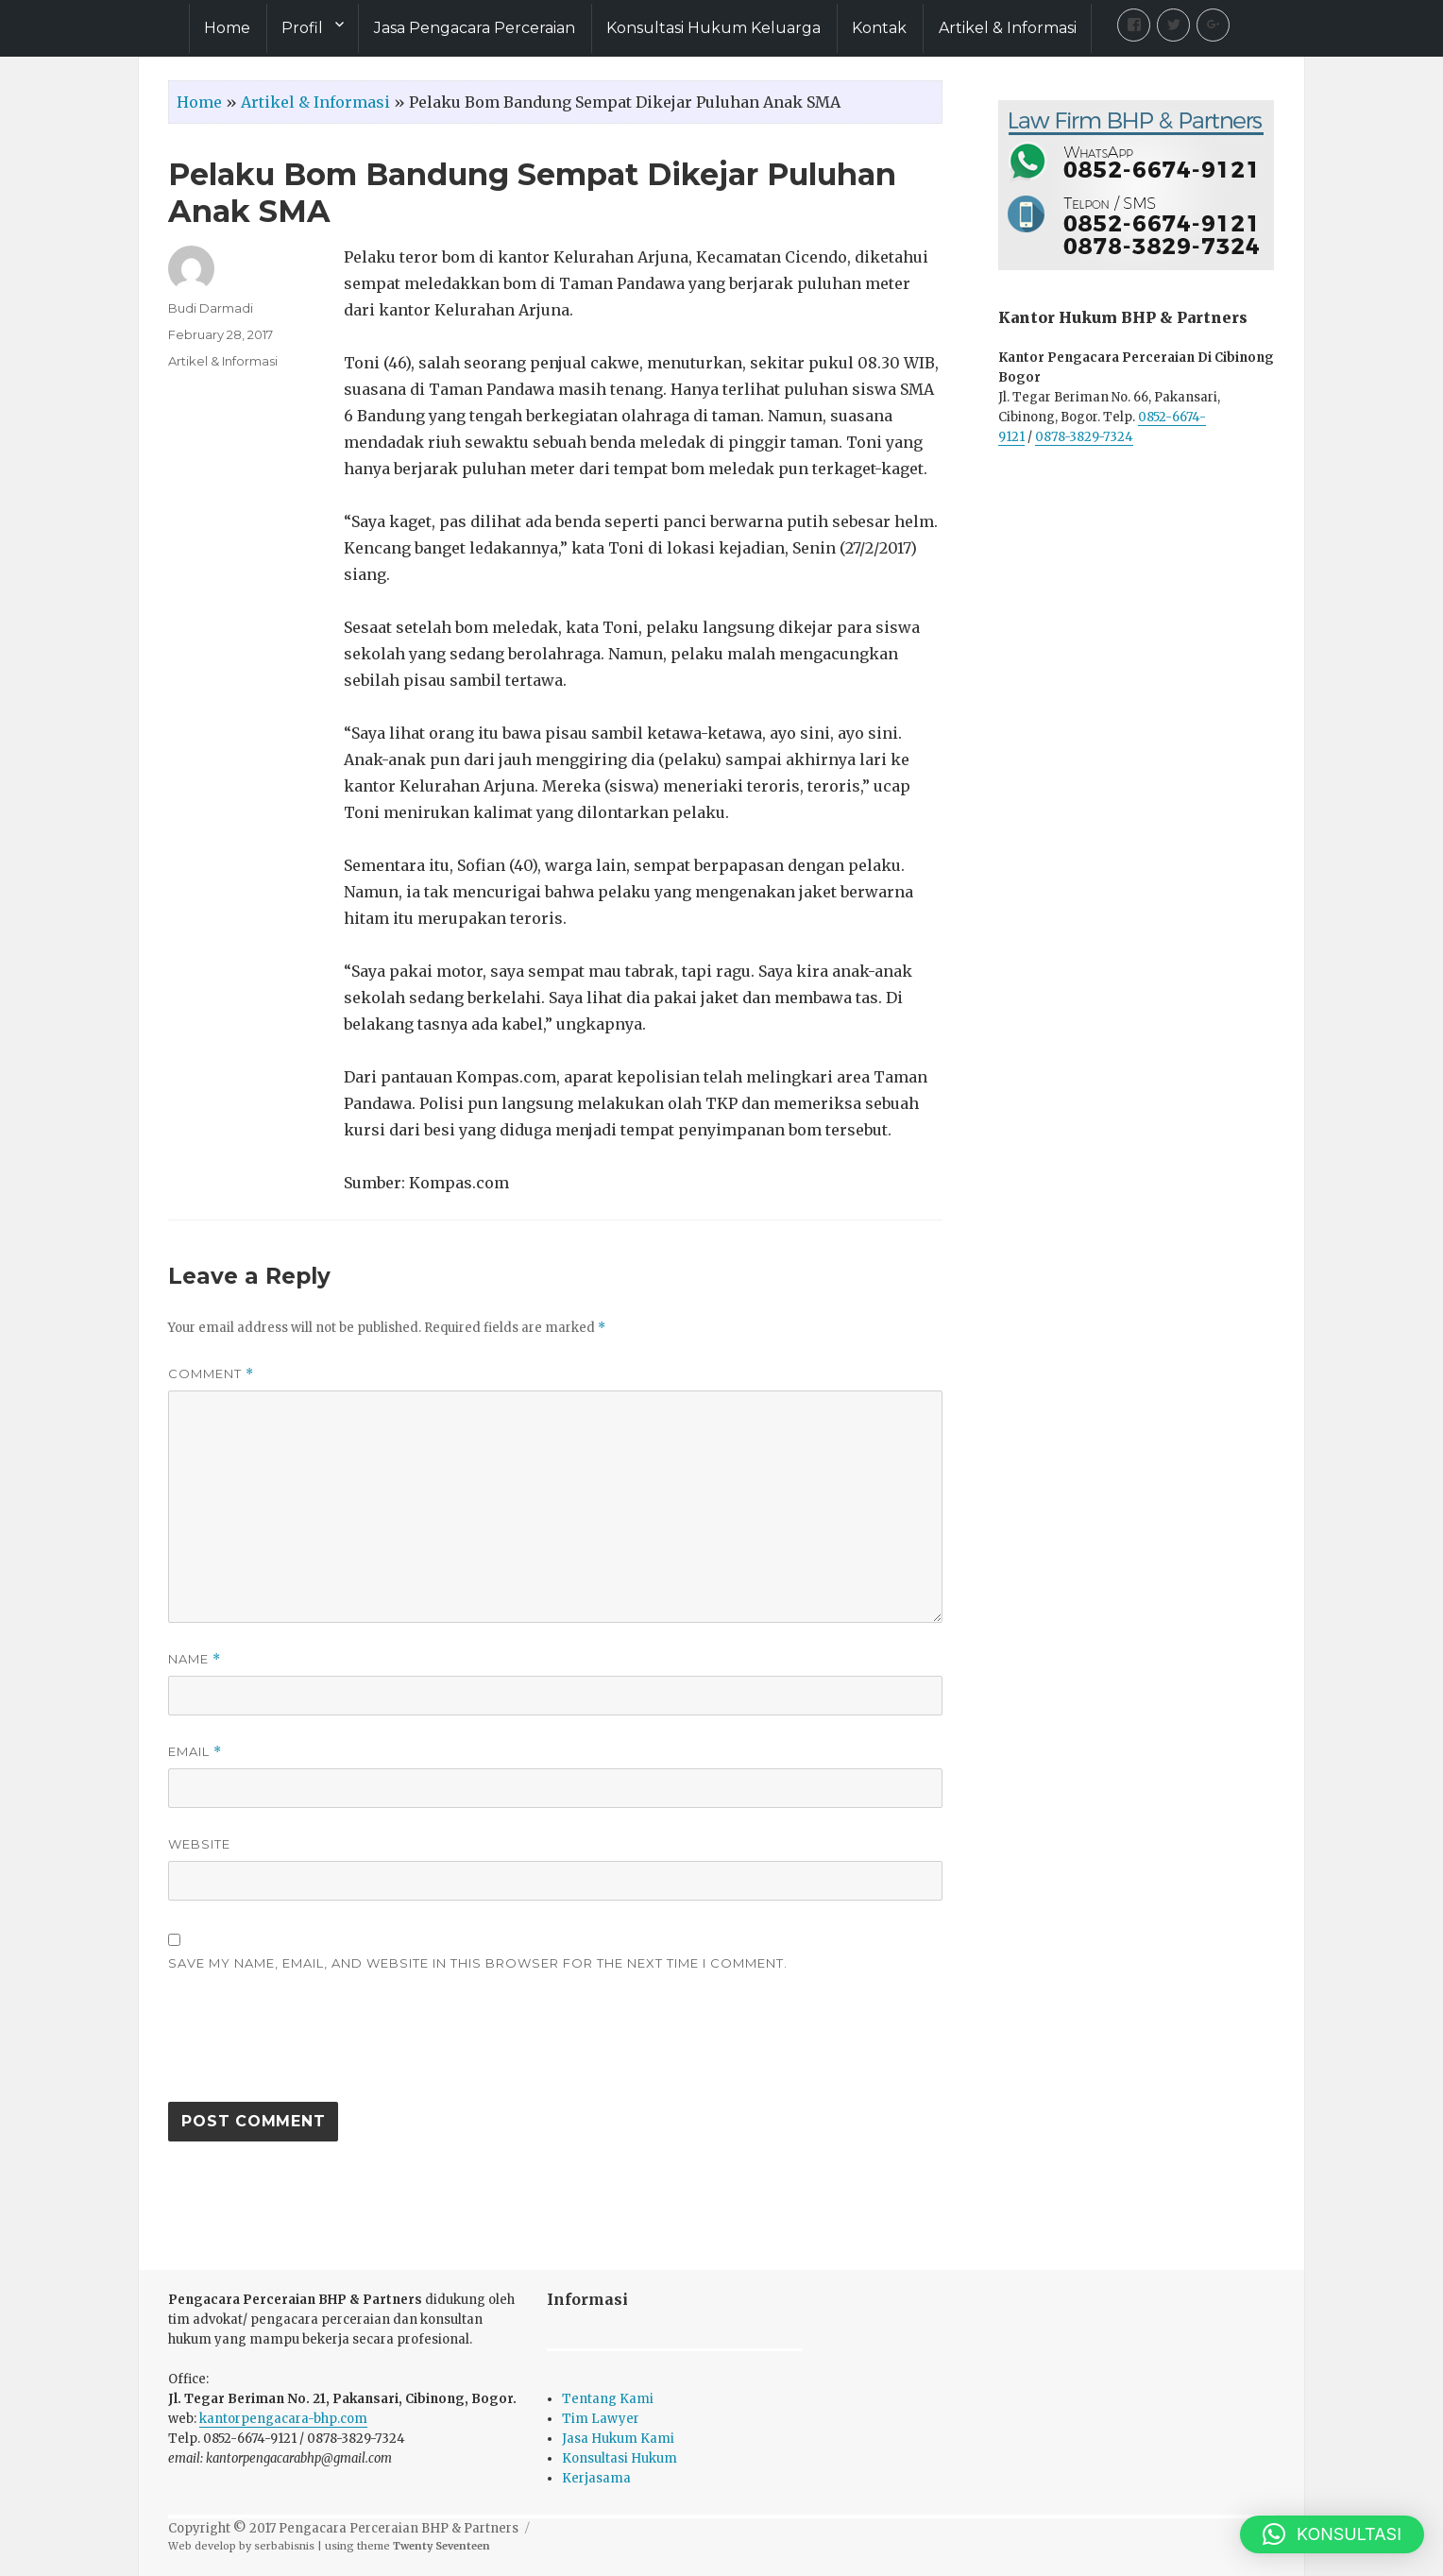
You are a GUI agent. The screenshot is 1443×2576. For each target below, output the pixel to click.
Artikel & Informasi (1008, 28)
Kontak (879, 28)
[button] (1332, 2534)
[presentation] (311, 2046)
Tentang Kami (608, 2399)
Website (199, 1843)
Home (227, 28)
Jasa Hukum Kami (618, 2439)
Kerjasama (596, 2478)
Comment (211, 1374)
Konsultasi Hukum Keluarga (713, 28)
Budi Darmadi (210, 308)
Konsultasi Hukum (619, 2458)
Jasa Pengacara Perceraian (474, 28)
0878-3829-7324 (1084, 437)
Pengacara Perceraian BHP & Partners (398, 2528)
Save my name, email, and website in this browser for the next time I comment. (478, 1962)
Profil (302, 28)
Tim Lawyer (600, 2419)
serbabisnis (284, 2545)
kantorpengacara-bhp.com (283, 2419)
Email (195, 1752)
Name (194, 1659)
